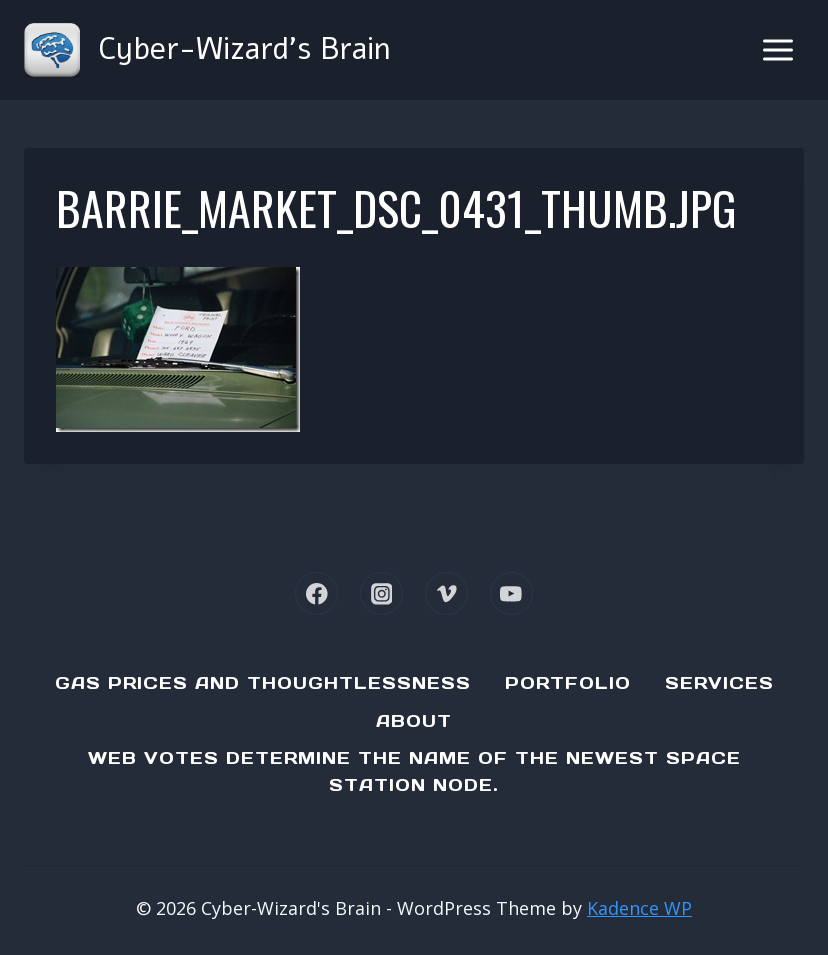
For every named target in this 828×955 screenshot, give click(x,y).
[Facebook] (316, 593)
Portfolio (568, 683)
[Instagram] (381, 593)
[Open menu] (777, 49)
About (414, 721)
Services (719, 683)
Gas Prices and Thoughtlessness (263, 683)
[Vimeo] (446, 593)
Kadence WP (639, 908)
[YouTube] (511, 593)
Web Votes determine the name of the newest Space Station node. (414, 771)
